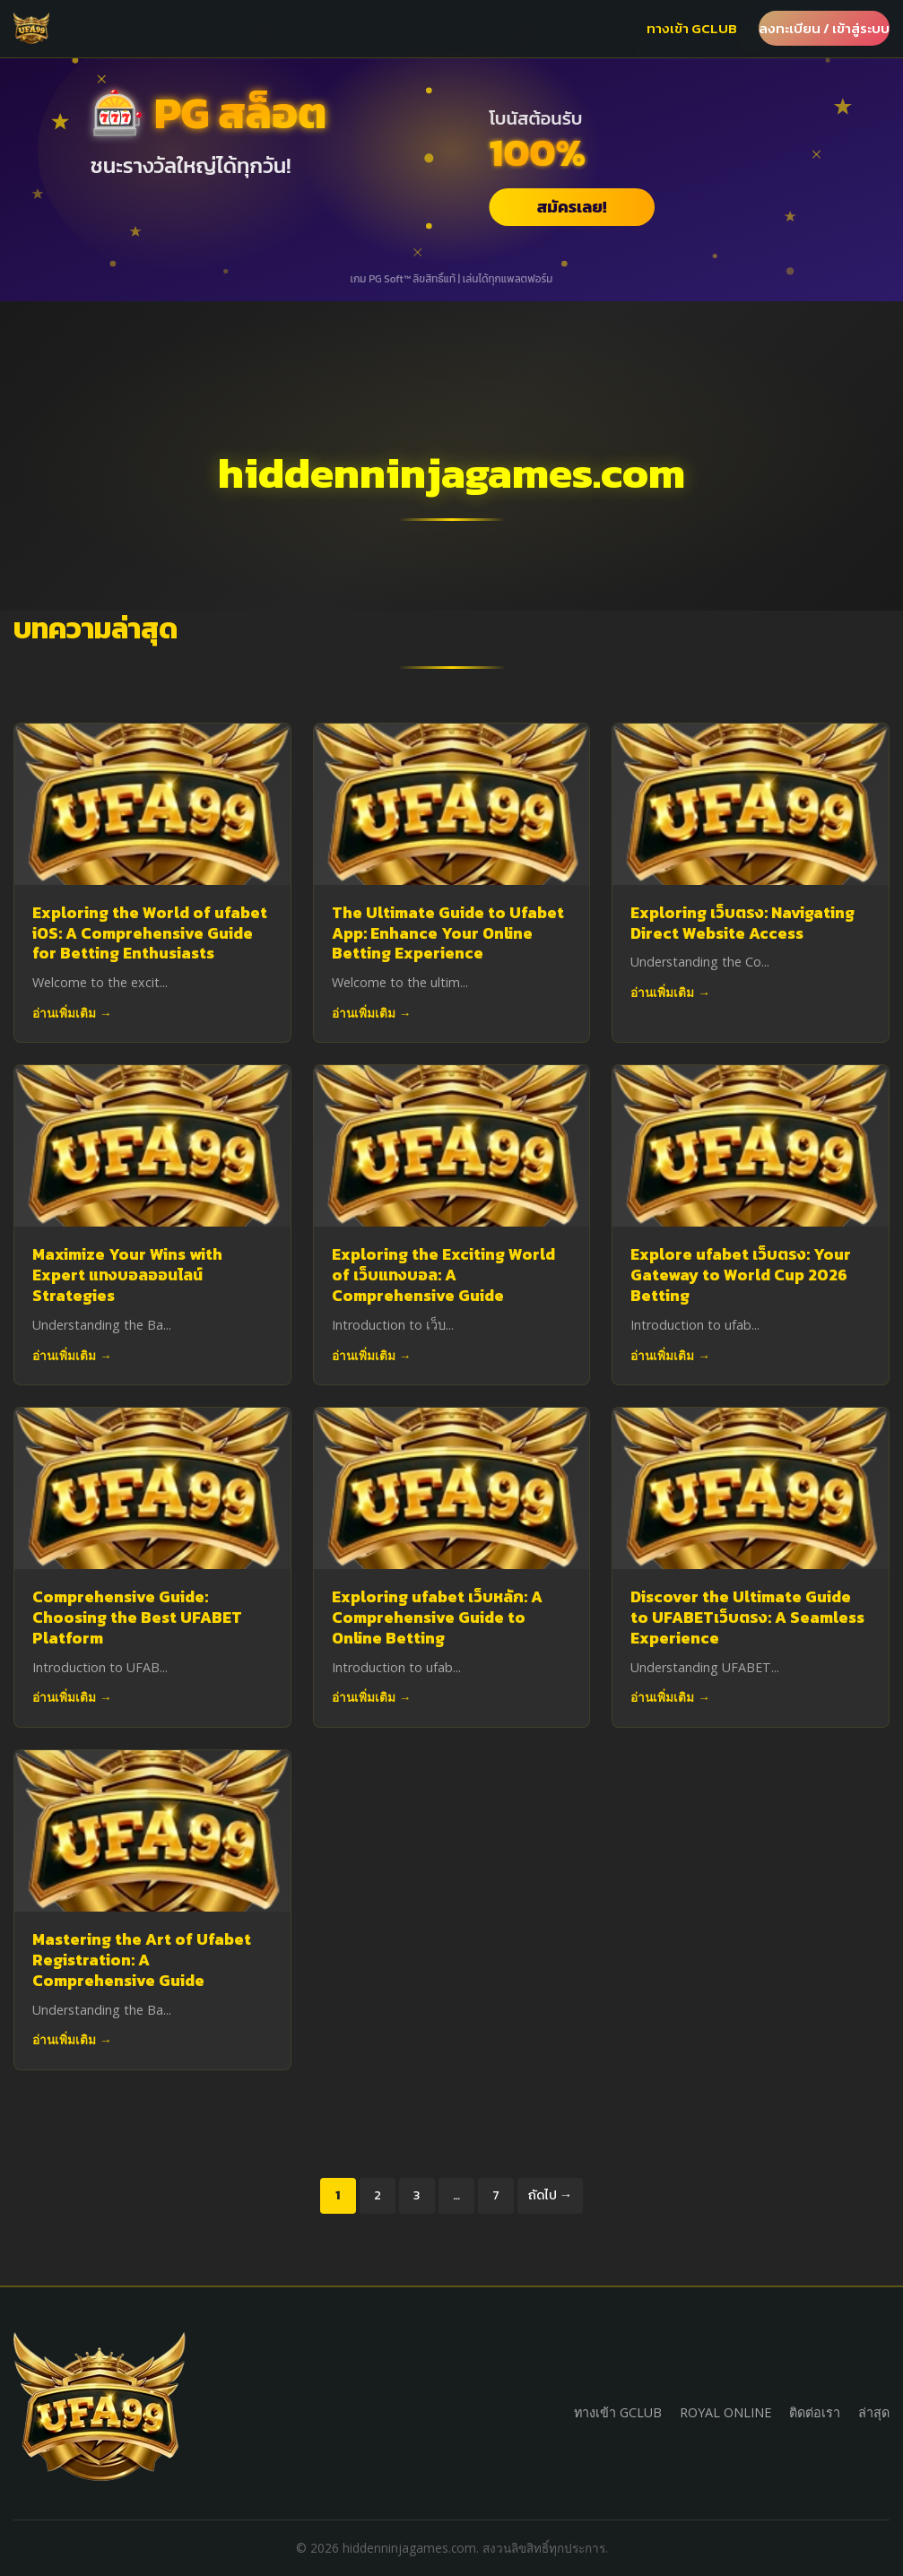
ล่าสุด (874, 2412)
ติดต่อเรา (814, 2412)
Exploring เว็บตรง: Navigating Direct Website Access (742, 923)
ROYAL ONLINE (725, 2412)
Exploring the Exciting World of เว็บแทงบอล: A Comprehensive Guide (443, 1275)
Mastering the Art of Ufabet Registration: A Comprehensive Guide (141, 1960)
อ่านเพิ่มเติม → (72, 1012)
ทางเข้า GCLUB (692, 28)
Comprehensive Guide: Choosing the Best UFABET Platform (137, 1617)
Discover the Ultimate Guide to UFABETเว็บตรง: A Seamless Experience (747, 1617)
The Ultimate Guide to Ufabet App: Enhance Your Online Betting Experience (448, 933)
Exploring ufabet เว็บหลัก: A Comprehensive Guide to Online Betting (437, 1617)
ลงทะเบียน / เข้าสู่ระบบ (824, 28)
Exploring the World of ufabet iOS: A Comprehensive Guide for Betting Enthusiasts (149, 933)
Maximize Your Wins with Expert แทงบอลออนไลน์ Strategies (127, 1275)
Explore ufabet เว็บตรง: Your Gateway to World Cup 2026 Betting (740, 1275)
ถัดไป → (550, 2195)
